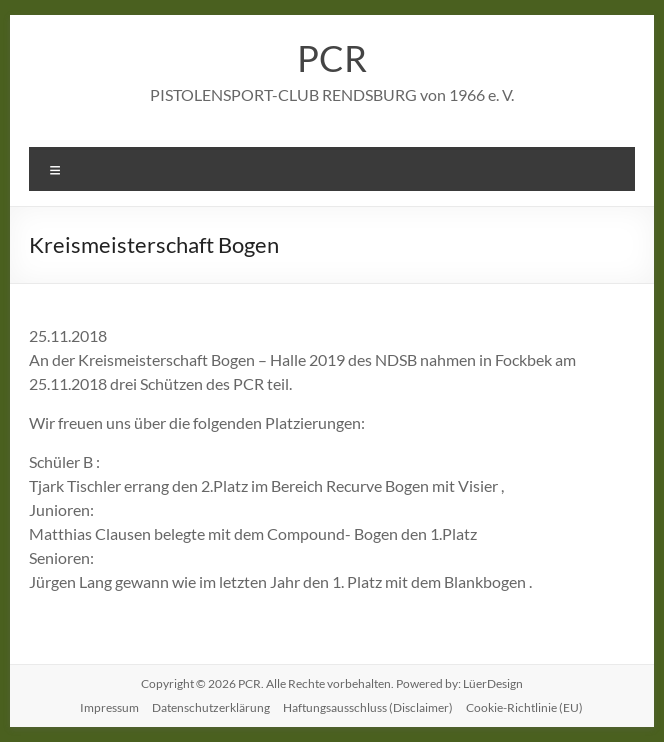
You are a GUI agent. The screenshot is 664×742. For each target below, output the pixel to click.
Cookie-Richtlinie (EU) (524, 707)
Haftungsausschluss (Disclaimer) (368, 707)
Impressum (109, 707)
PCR (332, 58)
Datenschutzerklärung (211, 707)
